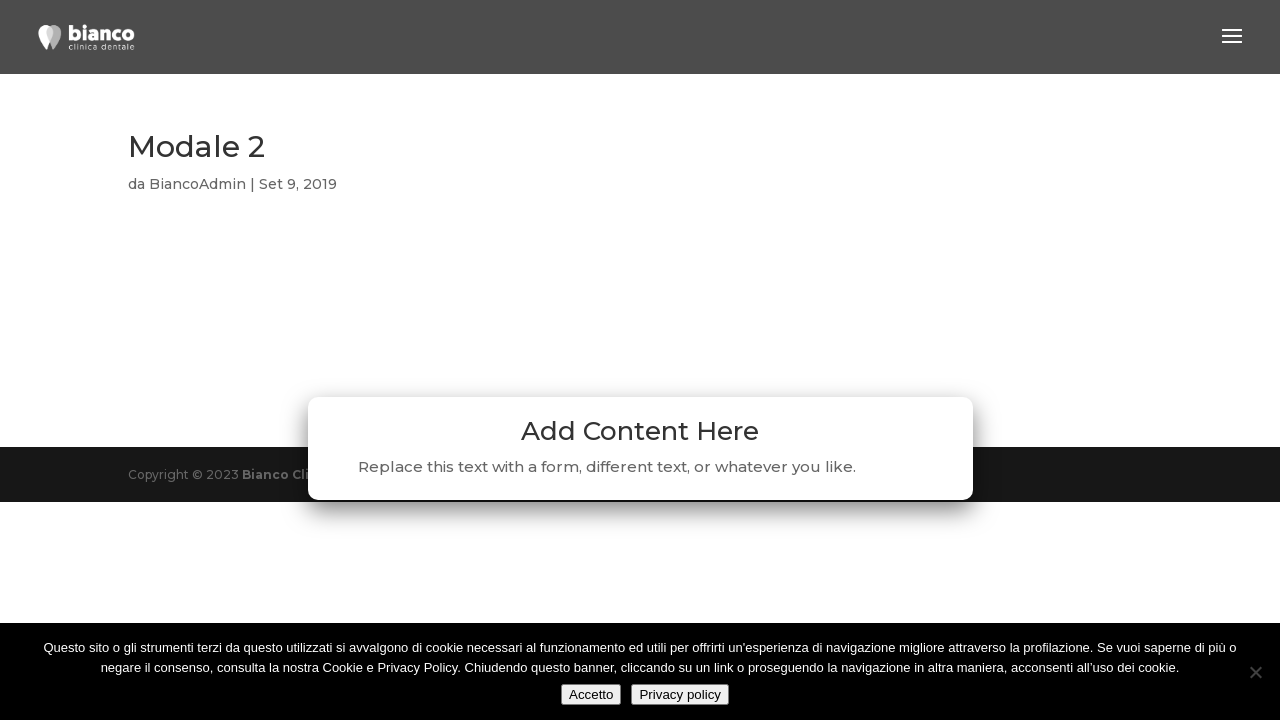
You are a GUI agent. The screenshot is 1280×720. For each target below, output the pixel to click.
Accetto (591, 694)
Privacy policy (679, 694)
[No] (1255, 672)
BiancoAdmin (197, 184)
